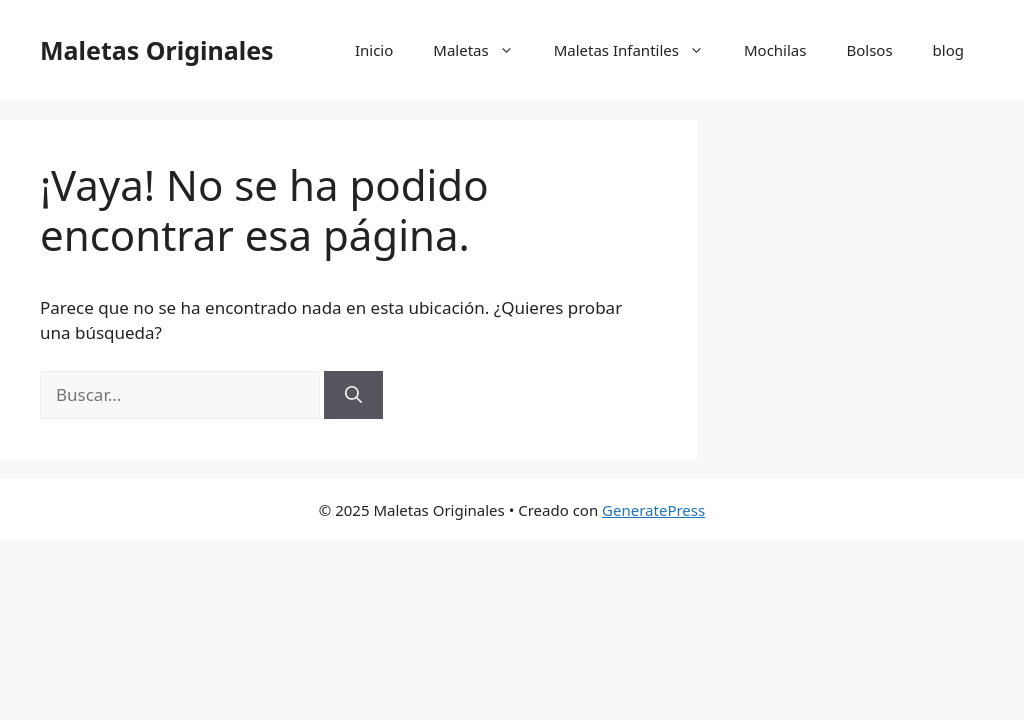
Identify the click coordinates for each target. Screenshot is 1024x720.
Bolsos (869, 50)
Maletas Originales (157, 50)
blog (948, 50)
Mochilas (775, 50)
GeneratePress (653, 510)
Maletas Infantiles (639, 50)
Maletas (483, 50)
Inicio (374, 50)
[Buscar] (353, 395)
